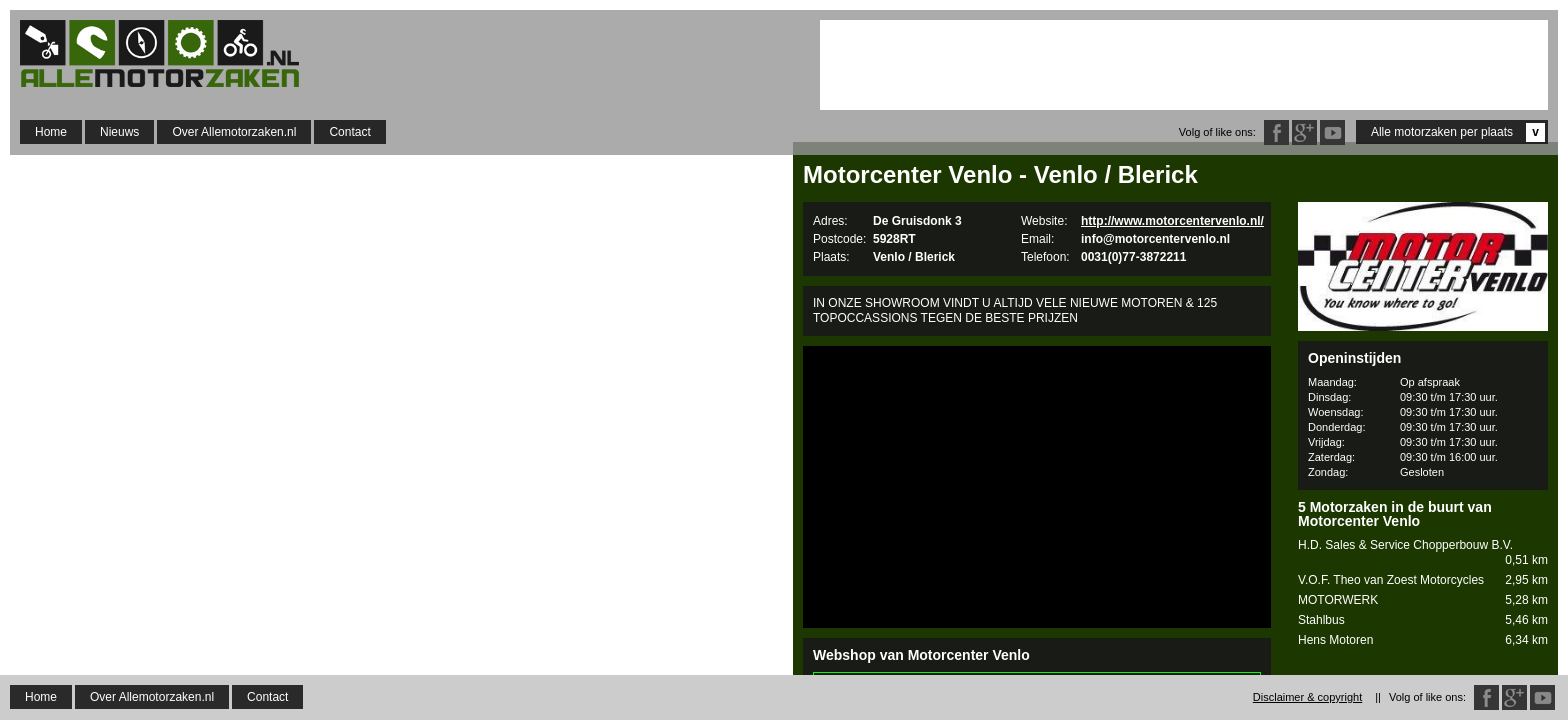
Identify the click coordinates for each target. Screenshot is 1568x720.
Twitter (1332, 132)
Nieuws (119, 132)
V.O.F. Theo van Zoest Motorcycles (1423, 580)
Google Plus (1304, 132)
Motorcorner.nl (864, 685)
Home (51, 132)
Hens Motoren (1423, 640)
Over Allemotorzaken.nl (234, 132)
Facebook (1276, 132)
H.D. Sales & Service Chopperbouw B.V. (1423, 553)
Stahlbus (1423, 620)
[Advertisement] (1184, 65)
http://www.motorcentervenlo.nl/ (1172, 221)
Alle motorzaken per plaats (1458, 132)
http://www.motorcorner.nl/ (888, 700)
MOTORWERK (1423, 600)
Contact (349, 132)
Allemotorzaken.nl (170, 53)
